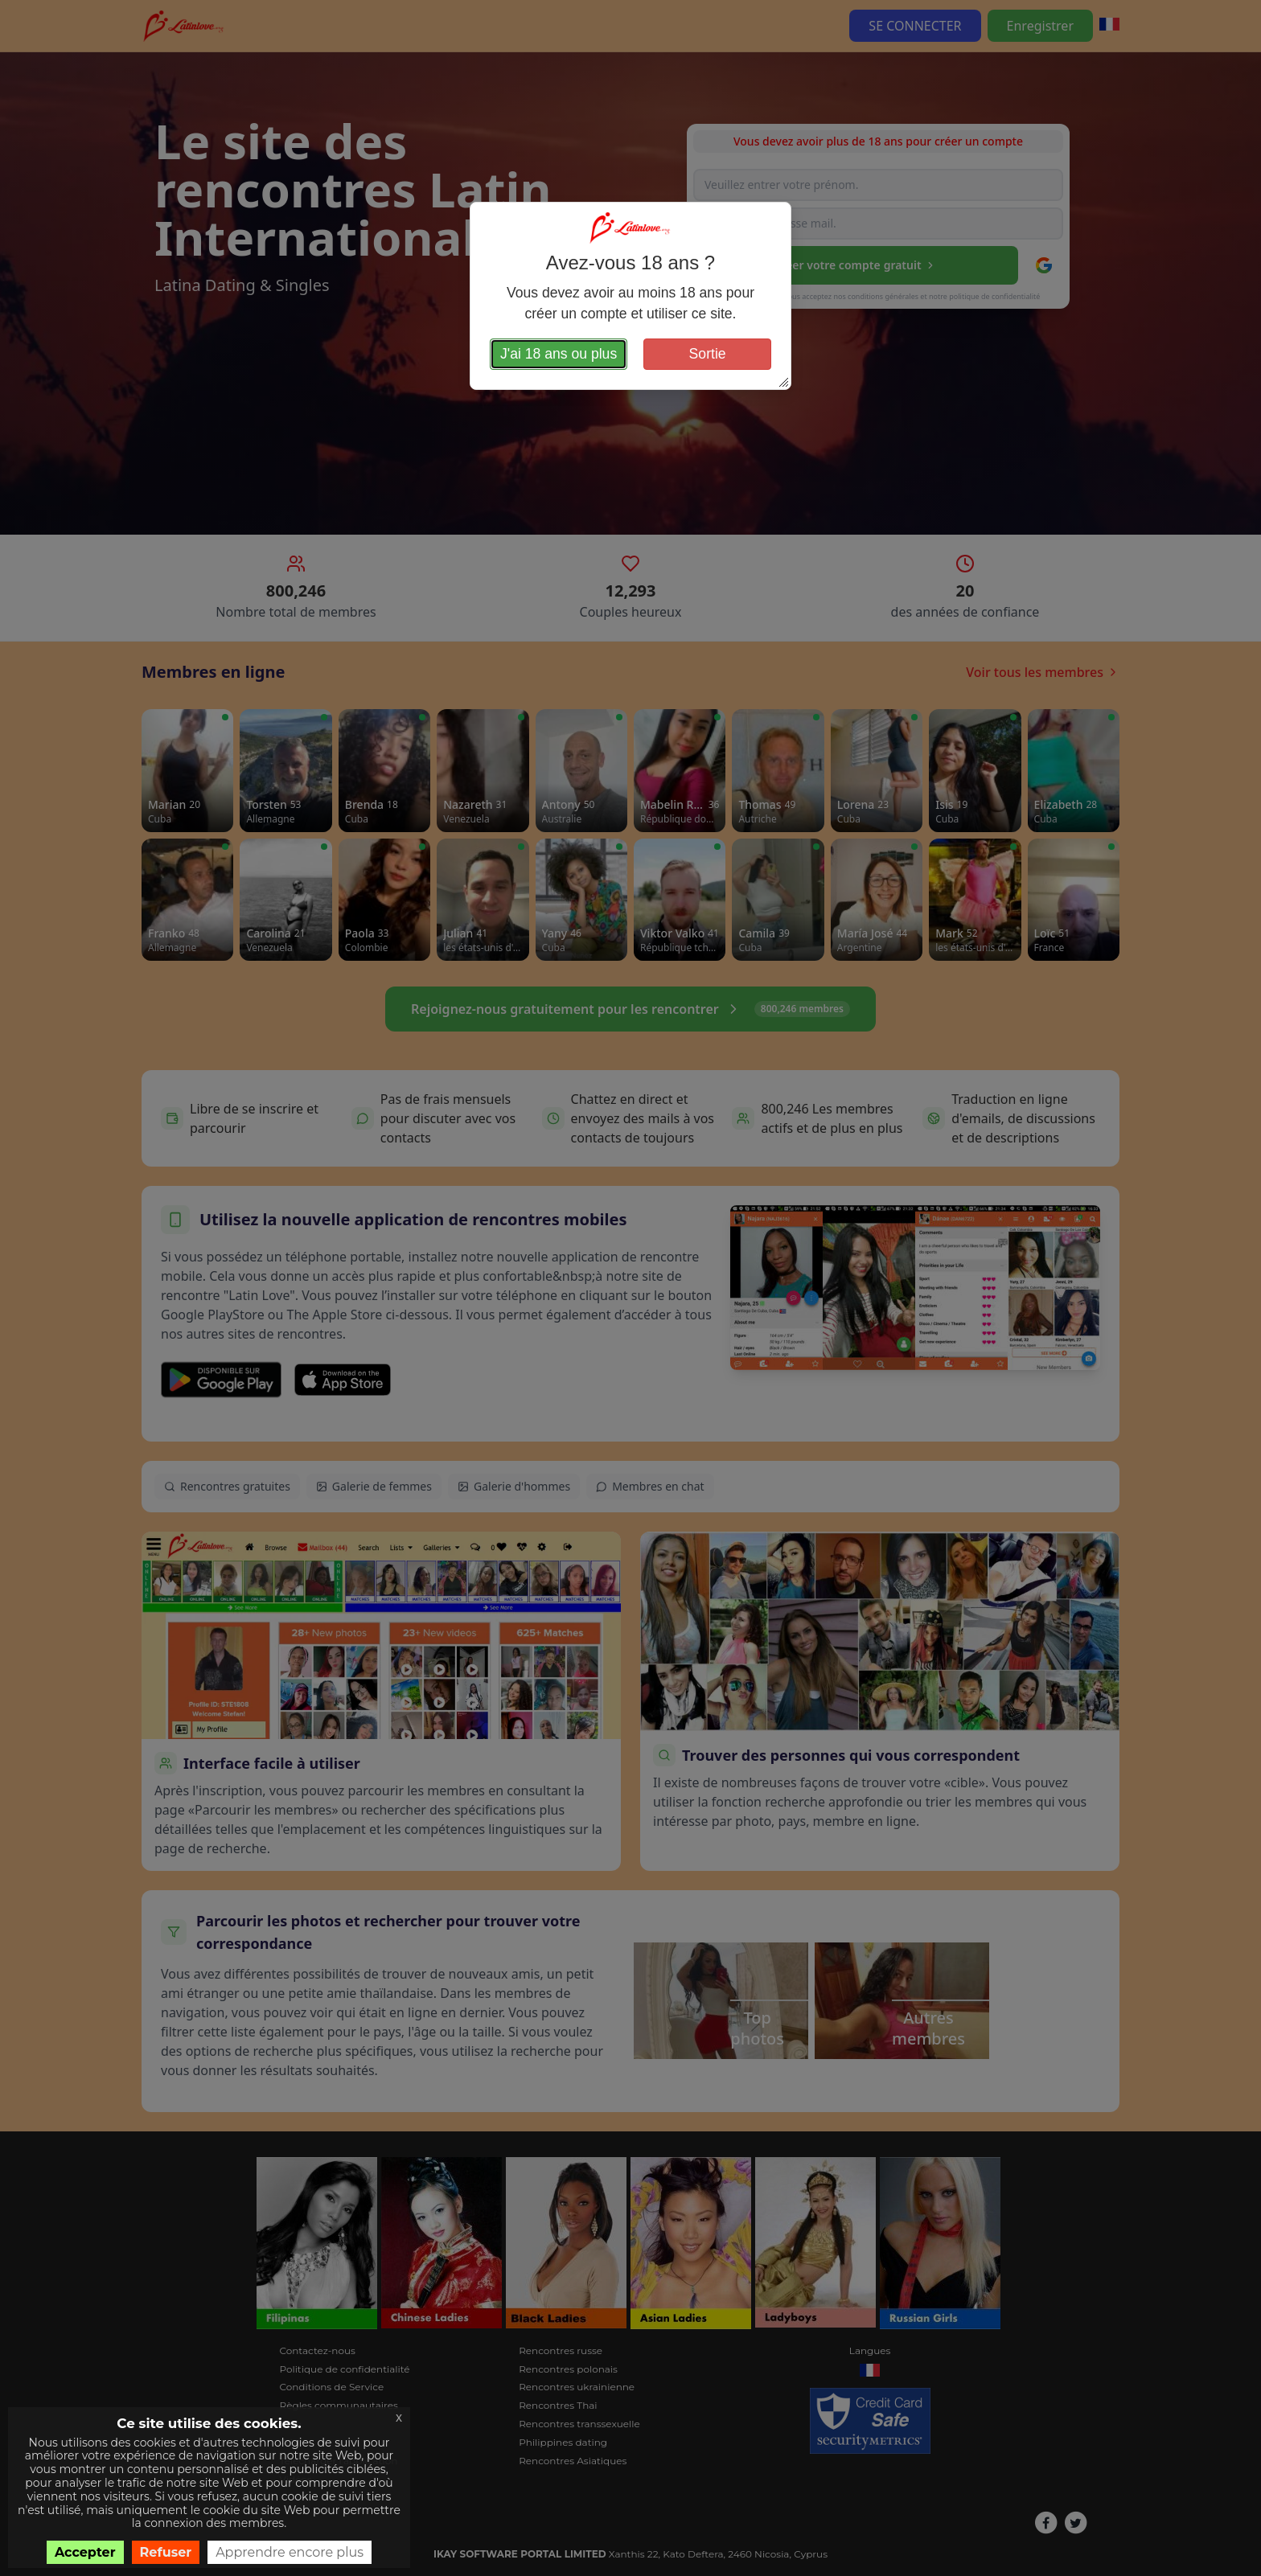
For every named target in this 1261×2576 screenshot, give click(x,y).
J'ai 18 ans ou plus (558, 354)
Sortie (707, 354)
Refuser (166, 2552)
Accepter (85, 2552)
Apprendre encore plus (290, 2552)
